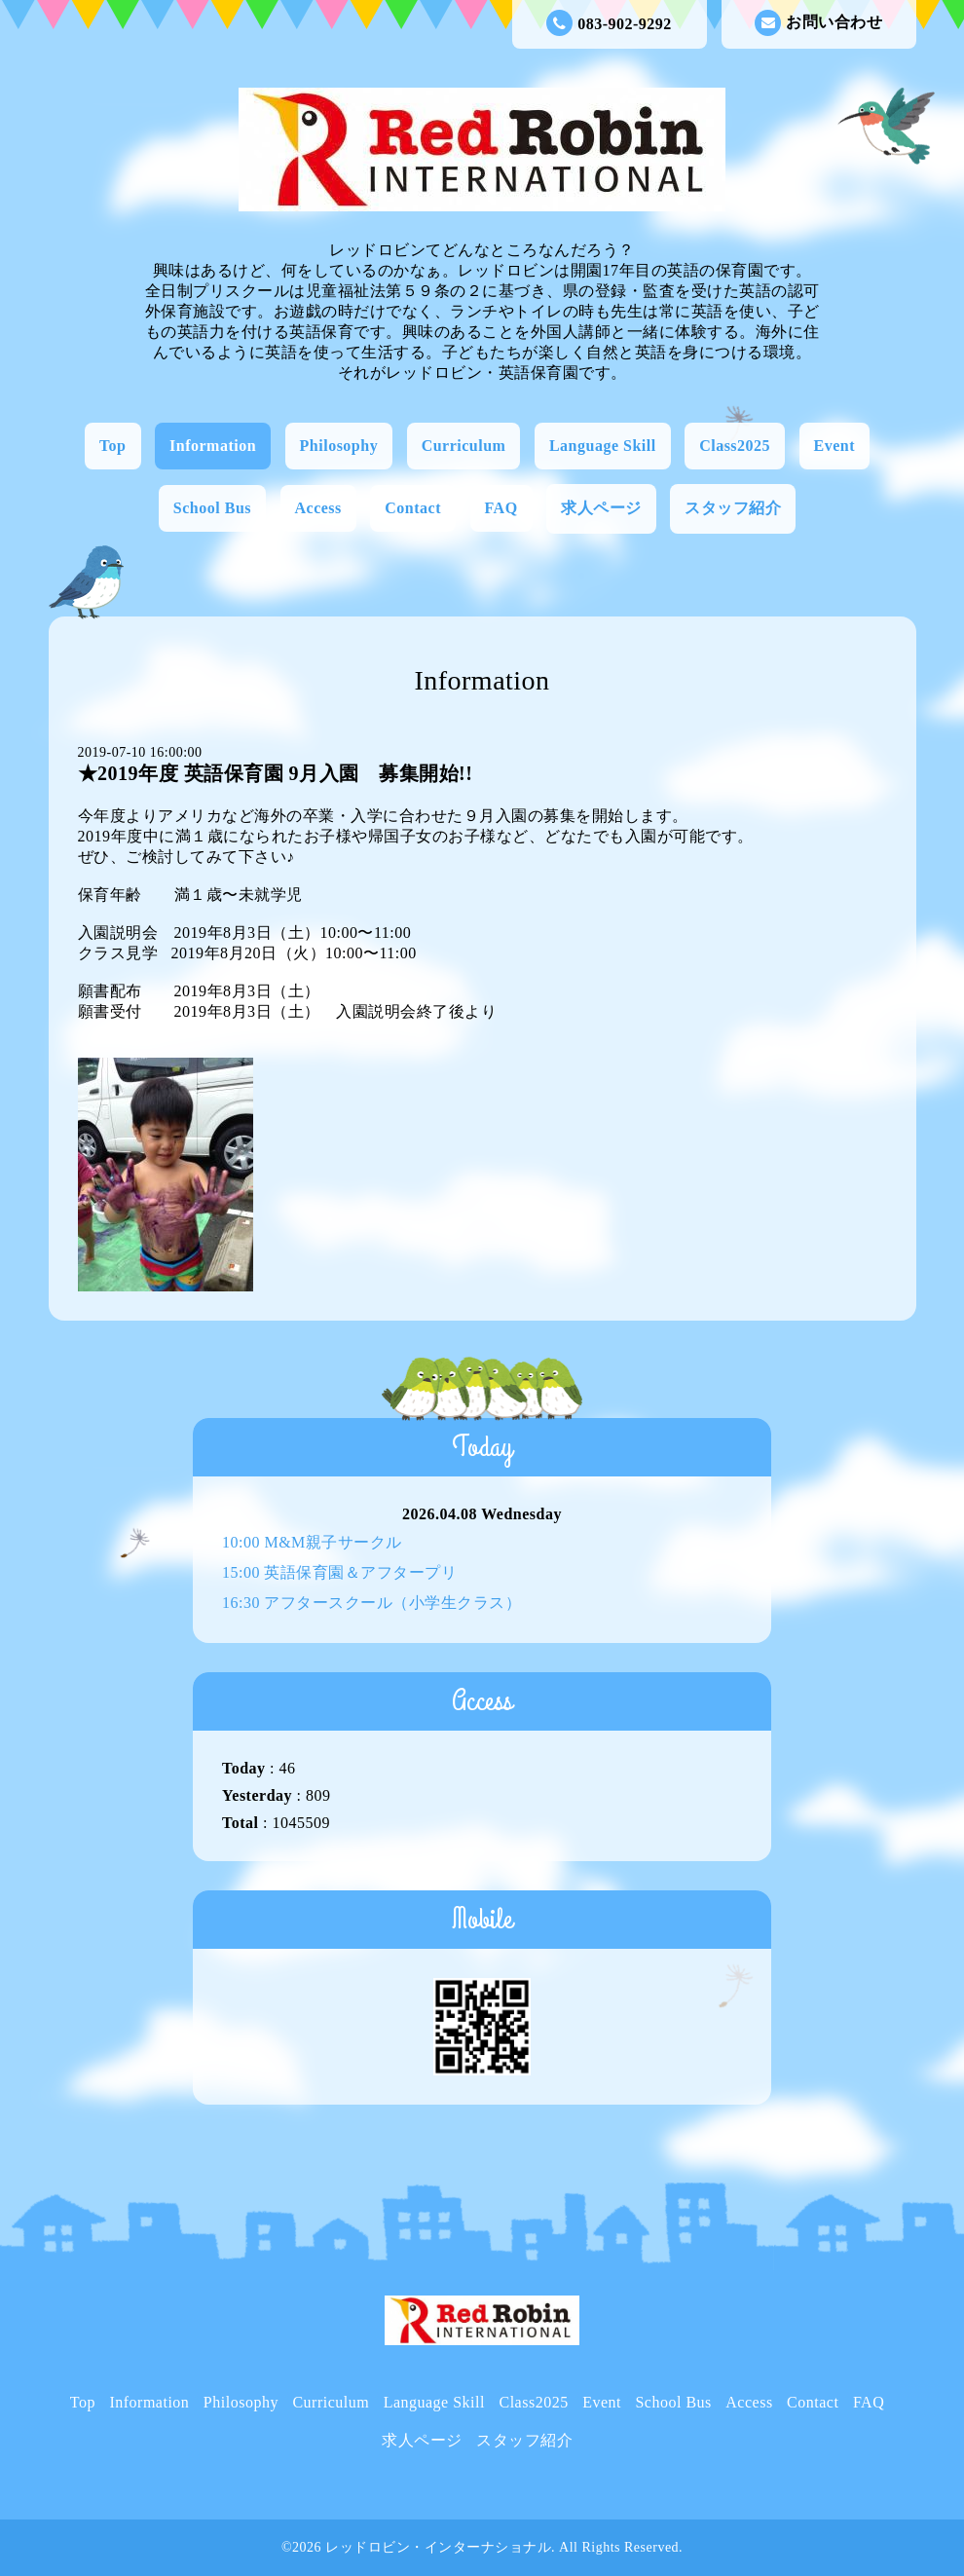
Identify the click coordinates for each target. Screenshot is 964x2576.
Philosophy (339, 445)
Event (835, 445)
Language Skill (602, 445)
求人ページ (601, 508)
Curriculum (464, 445)
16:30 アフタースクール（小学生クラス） (371, 1602)
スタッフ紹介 (733, 508)
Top (113, 445)
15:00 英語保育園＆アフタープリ (339, 1572)
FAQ (501, 508)
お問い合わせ (818, 23)
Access (318, 508)
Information (212, 445)
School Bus (212, 508)
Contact (413, 508)
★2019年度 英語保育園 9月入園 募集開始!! (275, 773)
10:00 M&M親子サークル (312, 1542)
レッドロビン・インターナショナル (438, 2547)
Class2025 (734, 445)
